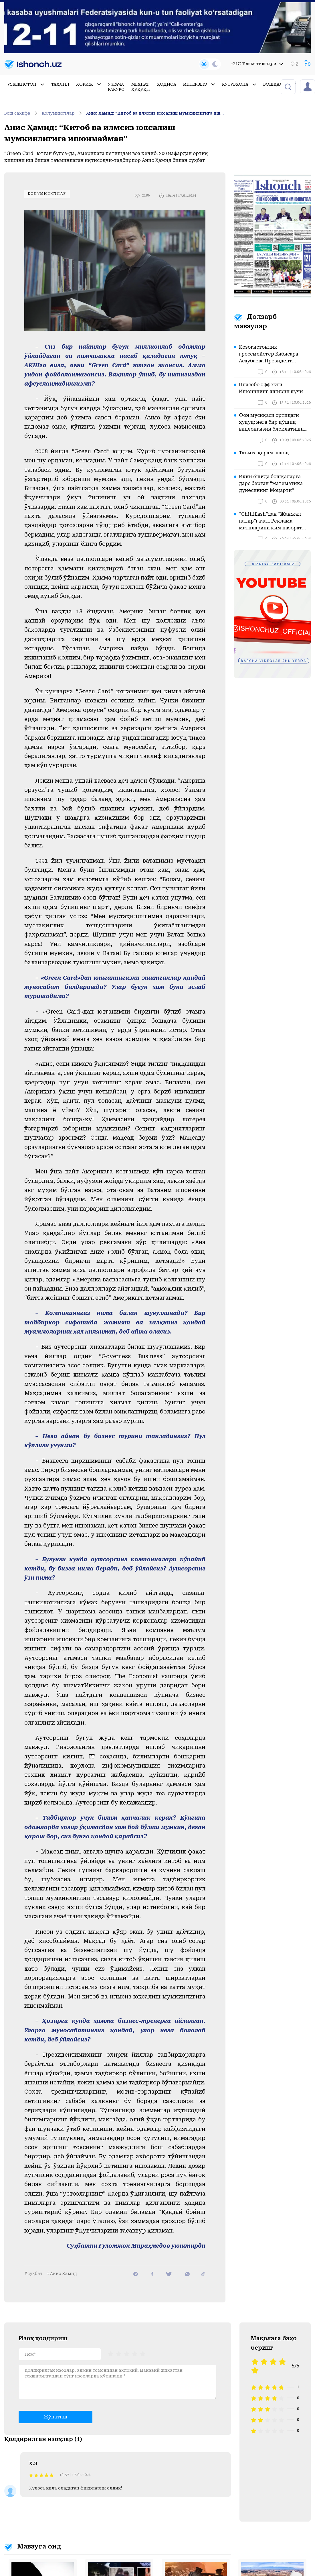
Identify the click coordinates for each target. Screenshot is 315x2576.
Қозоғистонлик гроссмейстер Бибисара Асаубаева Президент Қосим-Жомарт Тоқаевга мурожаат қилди (269, 354)
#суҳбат (33, 2273)
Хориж (88, 84)
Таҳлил (60, 84)
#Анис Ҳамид (62, 2273)
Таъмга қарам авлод (264, 452)
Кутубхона (239, 84)
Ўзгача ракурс (116, 87)
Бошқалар (279, 84)
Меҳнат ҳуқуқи (140, 87)
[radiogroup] (127, 2353)
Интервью (199, 84)
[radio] (111, 2353)
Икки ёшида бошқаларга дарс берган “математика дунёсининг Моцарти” (271, 483)
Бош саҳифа (21, 113)
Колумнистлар (63, 113)
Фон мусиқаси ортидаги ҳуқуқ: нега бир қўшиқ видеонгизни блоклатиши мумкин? (271, 423)
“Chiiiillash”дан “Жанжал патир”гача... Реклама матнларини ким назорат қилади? (270, 521)
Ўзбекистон (25, 84)
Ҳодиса (166, 84)
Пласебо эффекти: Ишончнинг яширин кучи (271, 388)
